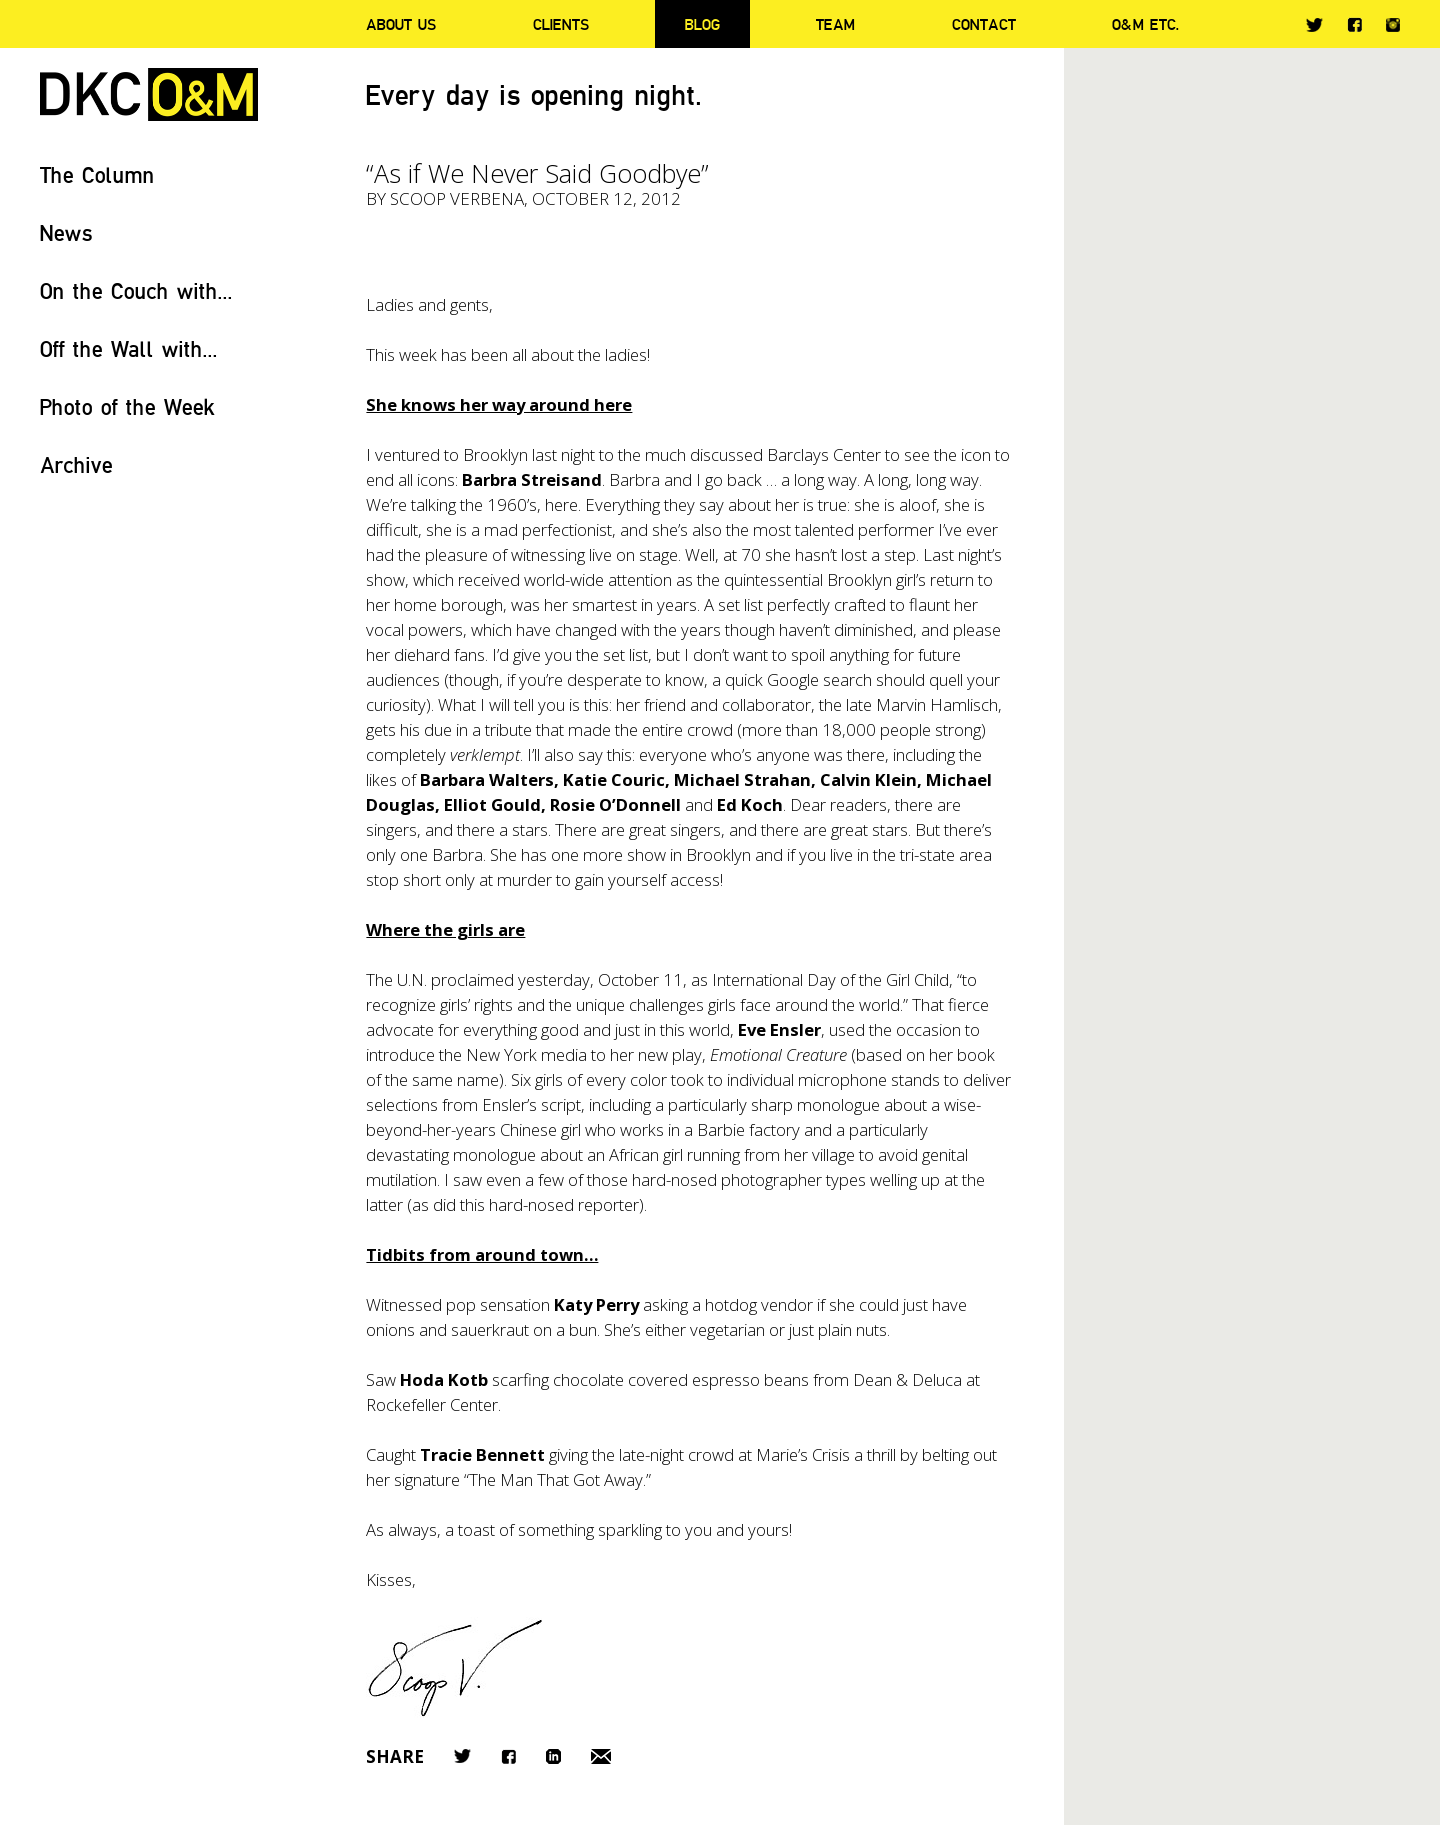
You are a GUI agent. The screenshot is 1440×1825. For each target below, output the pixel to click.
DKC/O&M (149, 94)
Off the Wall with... (129, 348)
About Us (401, 24)
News (66, 232)
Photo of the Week (127, 406)
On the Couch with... (136, 290)
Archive (76, 464)
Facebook (1354, 24)
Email (601, 1756)
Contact (984, 24)
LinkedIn (553, 1756)
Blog (702, 24)
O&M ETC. (1146, 24)
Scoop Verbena (457, 198)
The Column (97, 174)
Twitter (1314, 25)
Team (835, 24)
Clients (561, 24)
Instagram (1393, 25)
